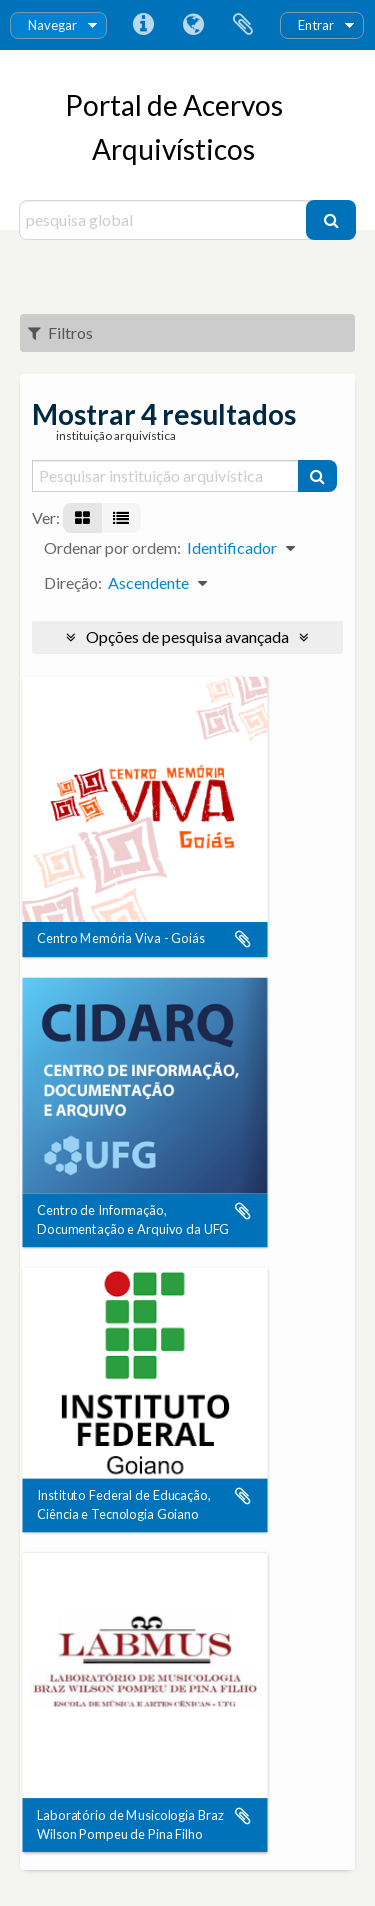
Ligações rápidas (143, 25)
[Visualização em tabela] (121, 518)
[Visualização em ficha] (82, 518)
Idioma (193, 25)
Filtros (60, 332)
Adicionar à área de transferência (243, 940)
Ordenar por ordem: (112, 547)
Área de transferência (243, 25)
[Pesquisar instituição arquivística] (166, 476)
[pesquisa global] (165, 220)
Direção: (73, 582)
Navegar (52, 25)
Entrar (316, 25)
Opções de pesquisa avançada (187, 636)
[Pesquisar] (331, 220)
